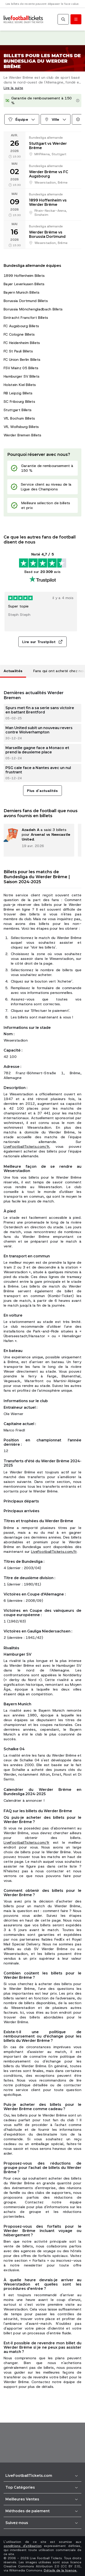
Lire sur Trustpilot (42, 641)
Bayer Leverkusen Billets (24, 284)
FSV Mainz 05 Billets (21, 368)
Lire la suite (13, 88)
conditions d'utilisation (22, 2546)
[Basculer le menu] (75, 19)
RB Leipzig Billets (18, 393)
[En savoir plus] (78, 100)
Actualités (13, 671)
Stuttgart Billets (18, 410)
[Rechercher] (63, 19)
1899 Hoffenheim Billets (24, 275)
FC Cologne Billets (19, 334)
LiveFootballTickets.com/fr (26, 1146)
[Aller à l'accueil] (23, 19)
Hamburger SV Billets (21, 376)
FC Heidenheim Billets (22, 342)
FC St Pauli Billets (18, 351)
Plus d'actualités (42, 790)
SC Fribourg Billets (19, 401)
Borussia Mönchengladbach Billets (33, 309)
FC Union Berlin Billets (22, 359)
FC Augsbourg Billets (21, 326)
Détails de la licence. (60, 2570)
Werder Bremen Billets (22, 435)
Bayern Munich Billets (22, 292)
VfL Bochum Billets (19, 418)
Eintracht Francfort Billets (26, 317)
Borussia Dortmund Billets (26, 300)
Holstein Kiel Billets (20, 384)
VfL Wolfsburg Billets (21, 426)
